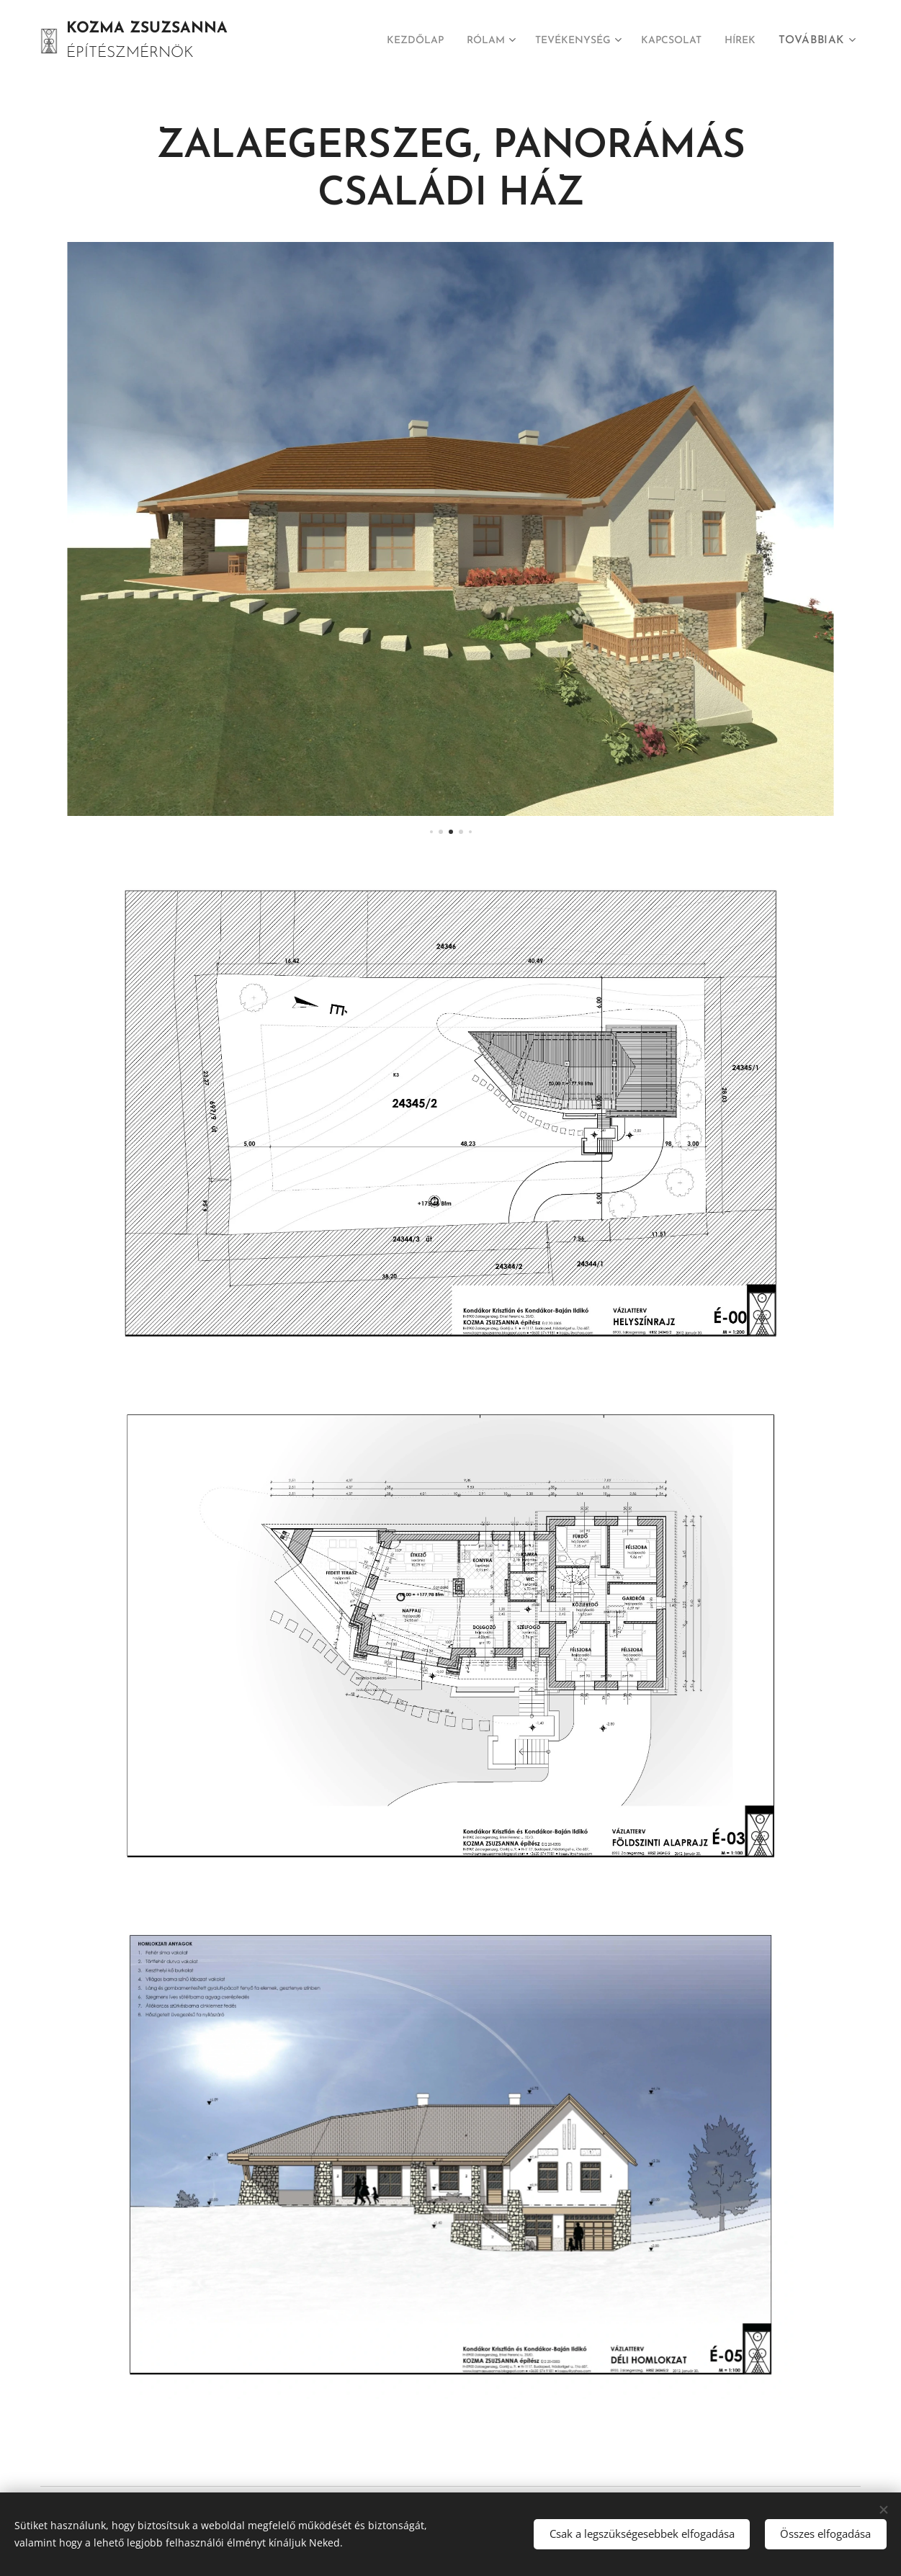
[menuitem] (441, 41)
